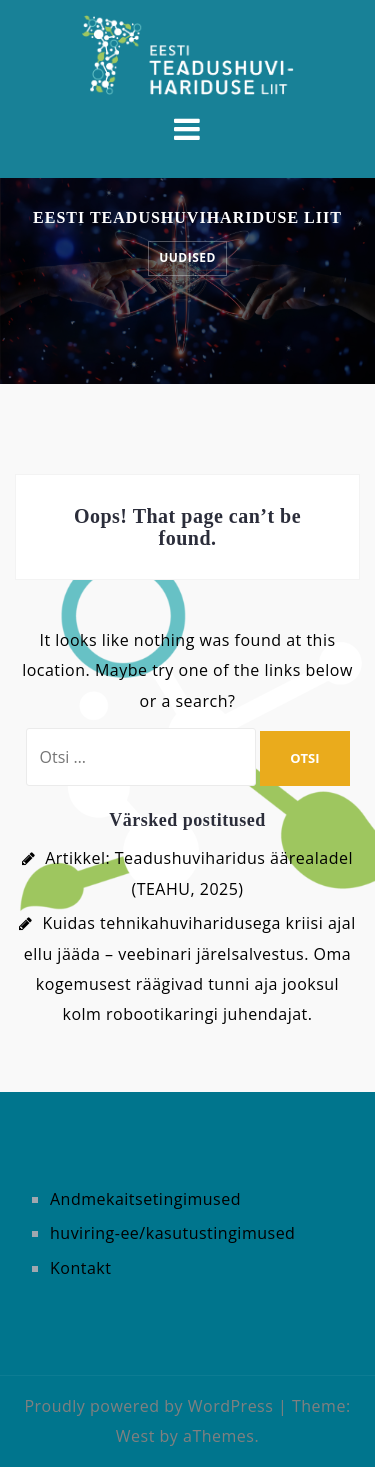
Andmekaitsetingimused (145, 1199)
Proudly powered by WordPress (148, 1406)
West (135, 1436)
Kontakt (80, 1268)
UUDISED (187, 257)
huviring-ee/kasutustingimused (172, 1233)
